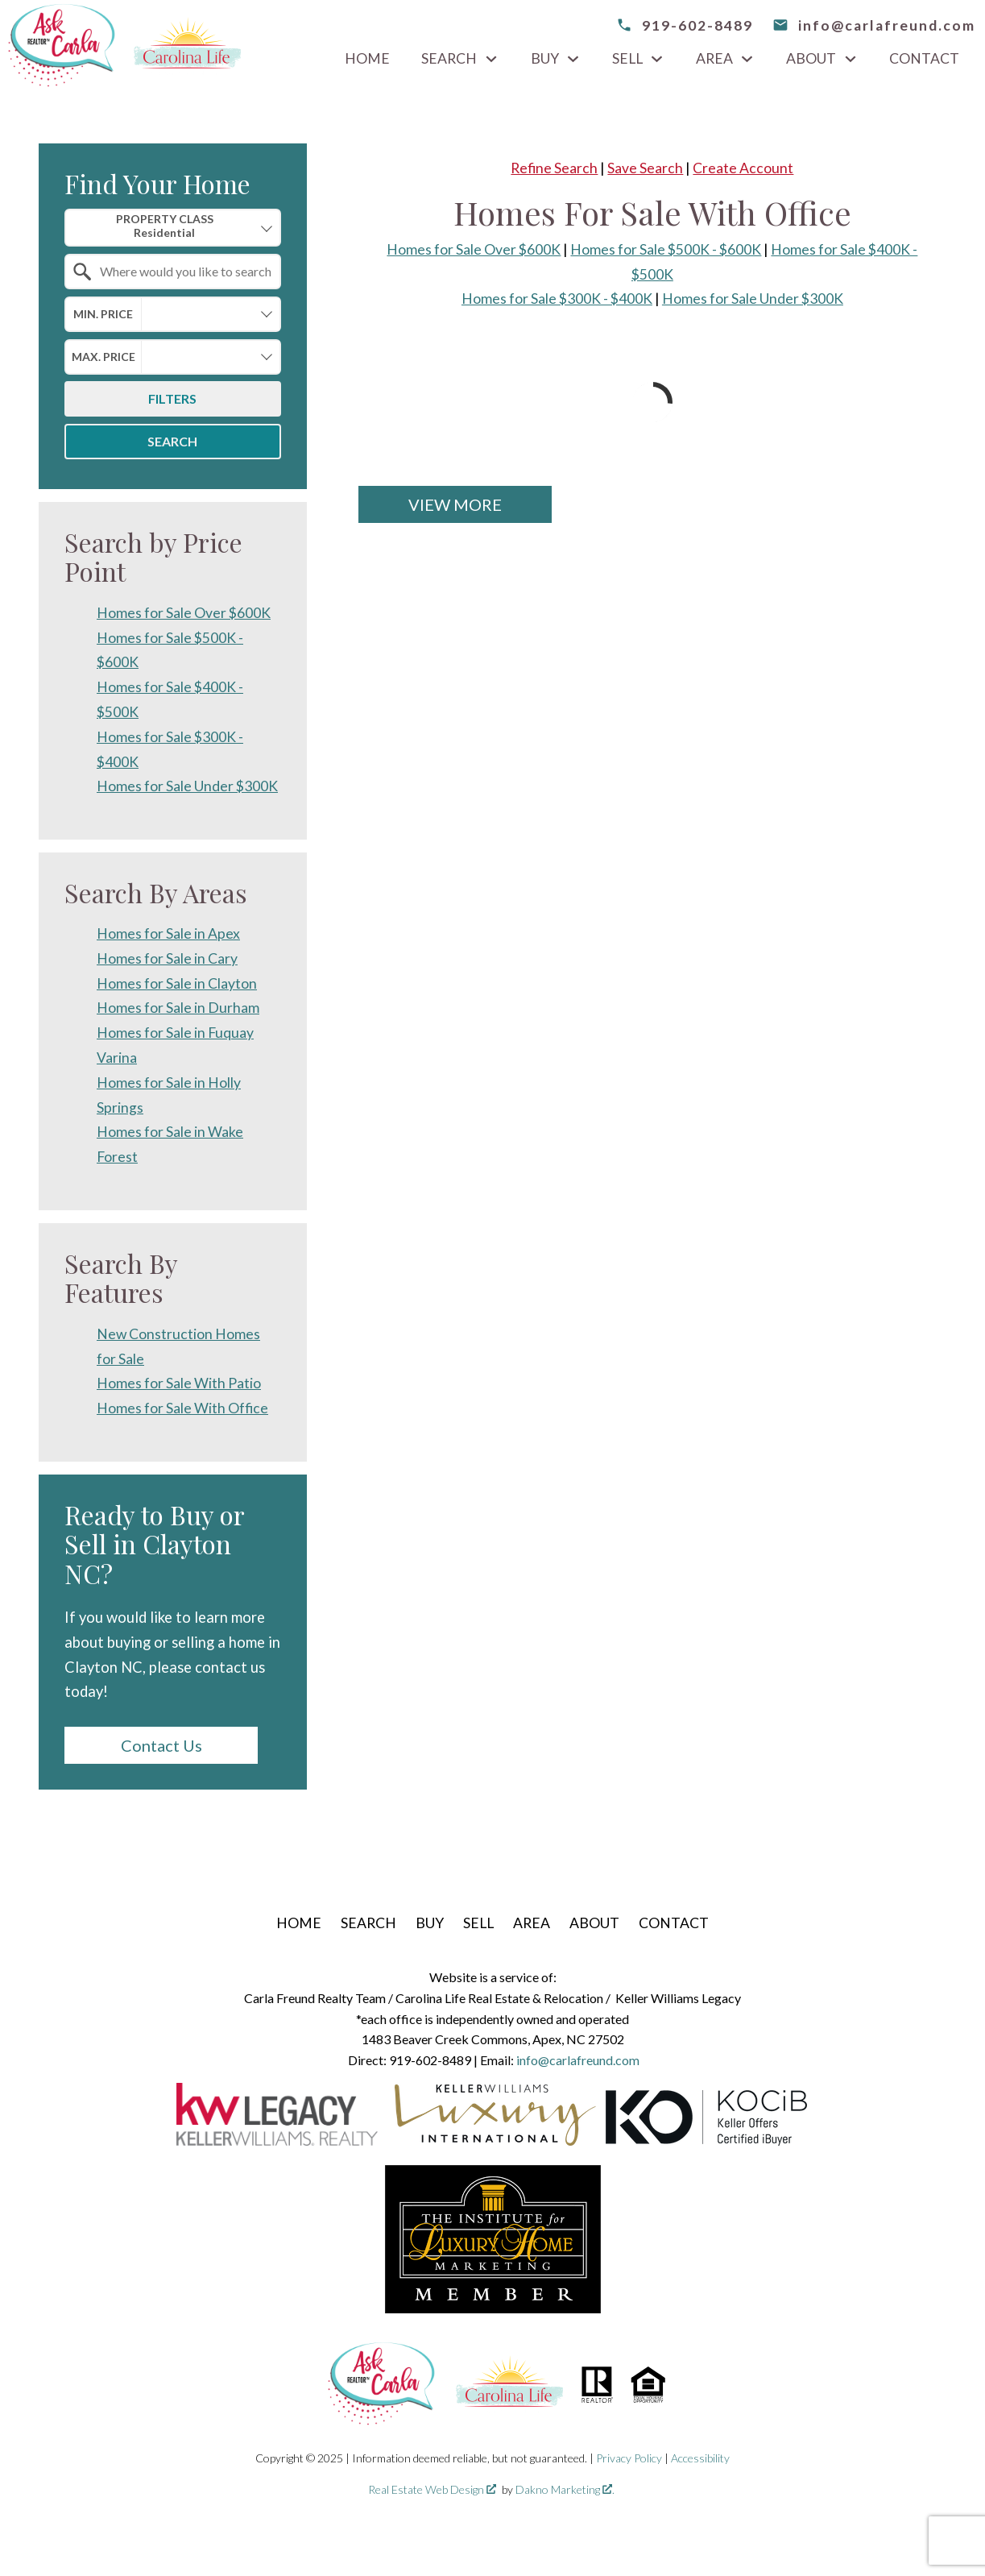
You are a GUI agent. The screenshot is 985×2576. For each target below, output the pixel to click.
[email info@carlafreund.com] (874, 25)
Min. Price (103, 314)
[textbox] (182, 271)
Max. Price (103, 356)
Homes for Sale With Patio (179, 1383)
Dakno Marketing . (565, 2489)
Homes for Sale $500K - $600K (665, 249)
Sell (478, 1922)
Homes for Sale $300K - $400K (556, 298)
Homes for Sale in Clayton (177, 983)
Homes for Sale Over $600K (474, 249)
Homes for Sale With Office (182, 1408)
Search (172, 441)
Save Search (645, 168)
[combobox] (172, 228)
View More (455, 504)
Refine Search (554, 168)
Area (531, 1922)
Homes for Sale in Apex (168, 933)
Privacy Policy (629, 2458)
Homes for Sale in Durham (178, 1007)
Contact (924, 59)
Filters (172, 398)
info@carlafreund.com (577, 2060)
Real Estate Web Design (432, 2489)
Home (367, 59)
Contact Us (161, 1745)
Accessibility (700, 2458)
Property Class (164, 226)
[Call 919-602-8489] (684, 25)
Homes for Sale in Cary (167, 958)
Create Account (743, 168)
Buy (430, 1922)
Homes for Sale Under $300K (752, 298)
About (594, 1922)
